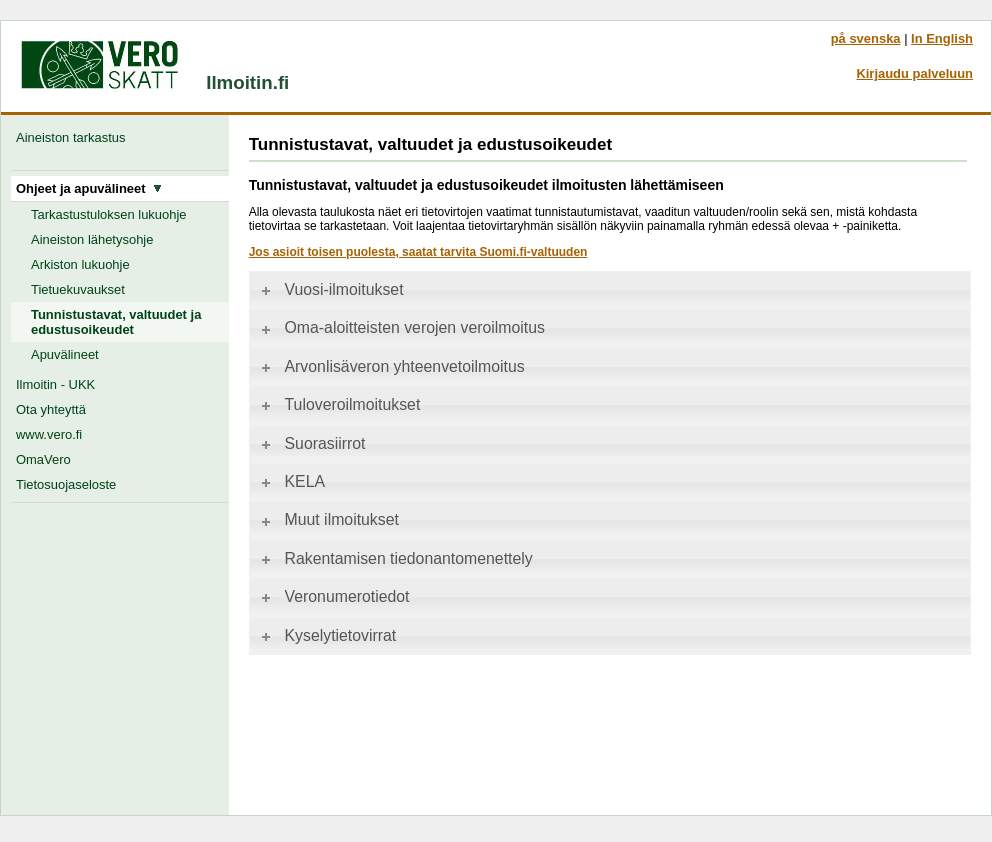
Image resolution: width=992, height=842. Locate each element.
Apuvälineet (65, 354)
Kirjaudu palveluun (914, 73)
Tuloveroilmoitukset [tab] (339, 404)
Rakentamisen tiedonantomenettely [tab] (395, 558)
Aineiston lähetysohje (92, 239)
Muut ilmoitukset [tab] (328, 519)
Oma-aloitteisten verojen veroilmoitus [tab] (401, 327)
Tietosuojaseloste (66, 484)
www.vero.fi (49, 434)
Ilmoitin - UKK (55, 384)
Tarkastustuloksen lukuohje (109, 214)
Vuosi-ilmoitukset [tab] (331, 289)
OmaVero (43, 459)
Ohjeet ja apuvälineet (89, 188)
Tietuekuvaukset (78, 289)
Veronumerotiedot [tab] (334, 596)
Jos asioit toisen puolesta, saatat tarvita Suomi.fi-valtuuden (418, 252)
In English (942, 38)
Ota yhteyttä (51, 409)
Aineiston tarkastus (74, 137)
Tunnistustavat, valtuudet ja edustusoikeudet (116, 322)
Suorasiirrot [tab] (312, 443)
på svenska (866, 38)
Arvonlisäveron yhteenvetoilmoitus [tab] (391, 366)
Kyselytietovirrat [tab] (327, 635)
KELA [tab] (291, 481)
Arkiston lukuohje (80, 264)
